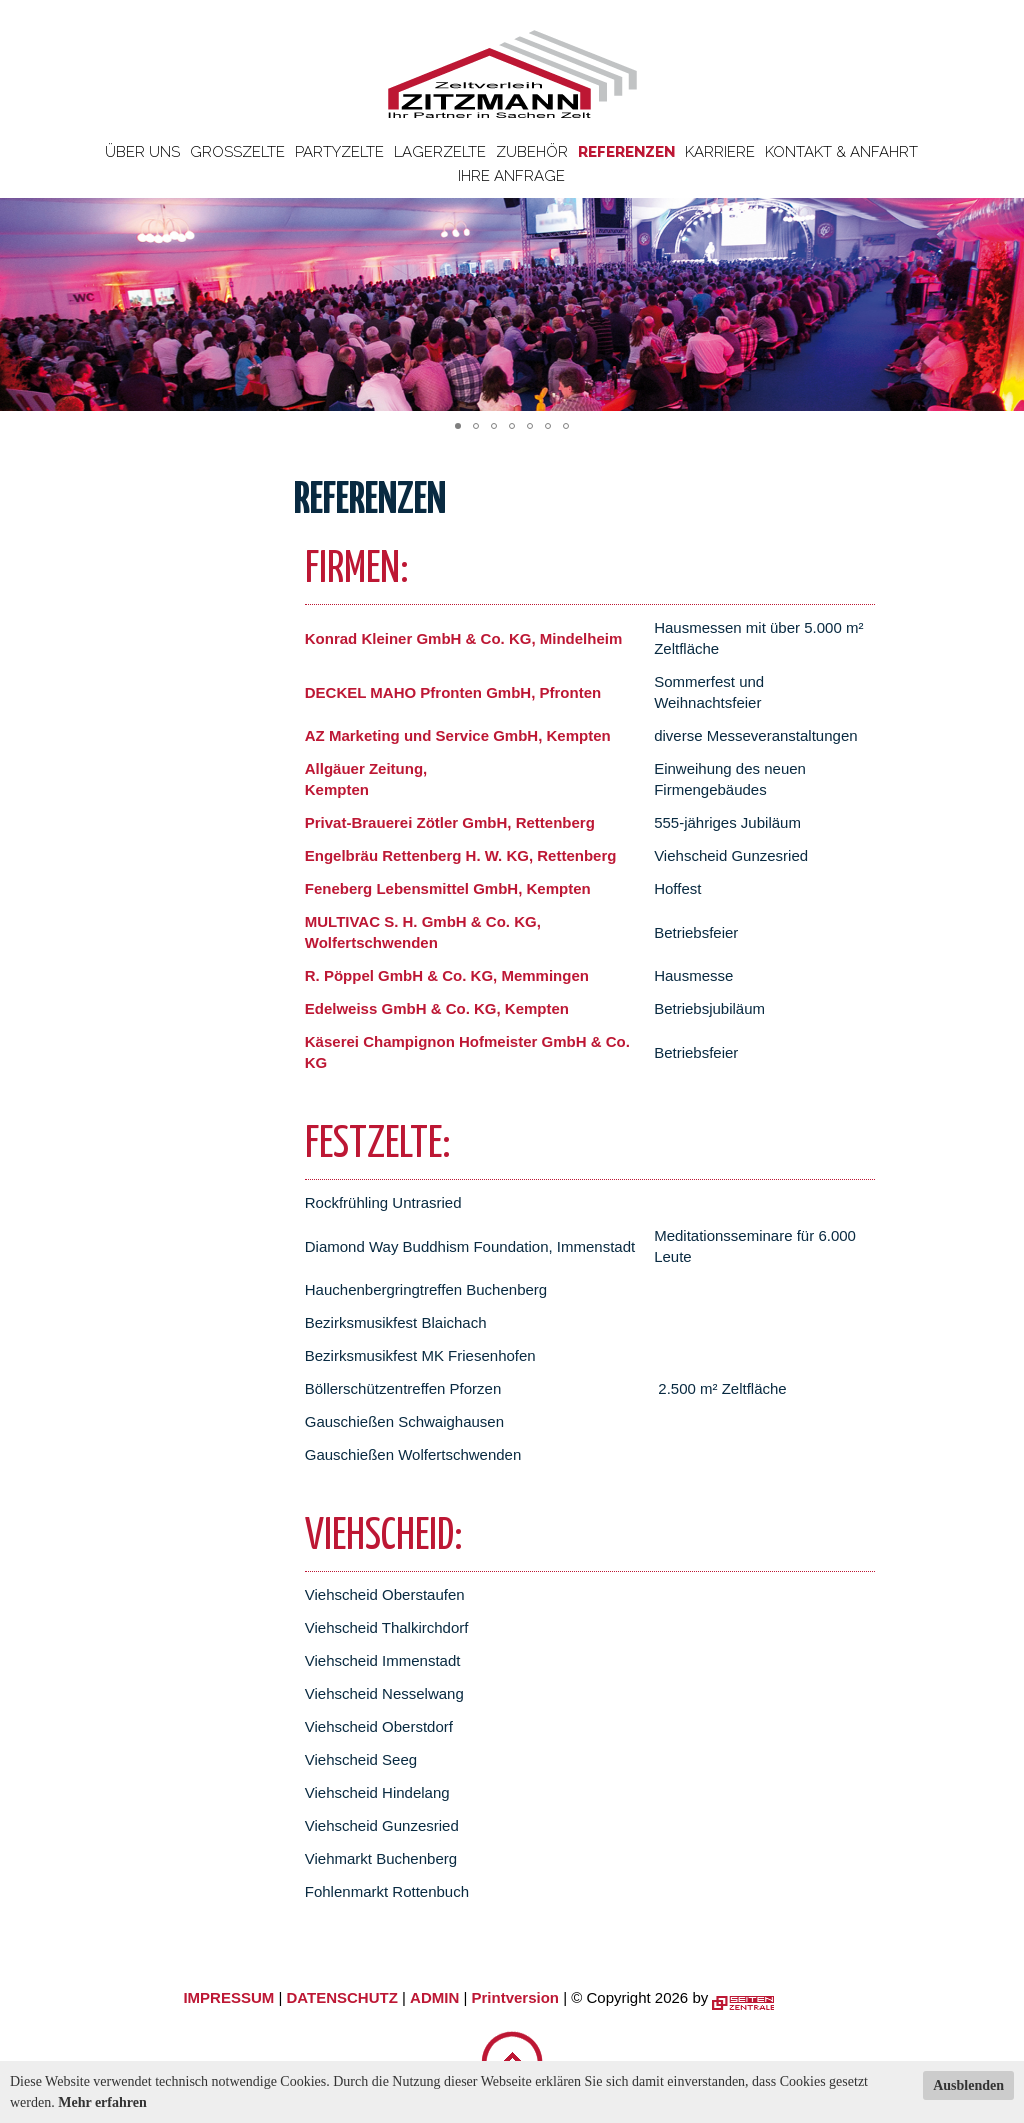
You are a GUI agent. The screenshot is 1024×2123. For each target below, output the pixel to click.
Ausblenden (968, 2085)
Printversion (516, 1997)
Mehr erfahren (102, 2102)
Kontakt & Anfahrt (841, 152)
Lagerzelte (440, 152)
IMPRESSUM (228, 1997)
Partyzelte (339, 152)
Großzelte (237, 152)
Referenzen (626, 152)
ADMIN (434, 1997)
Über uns (142, 152)
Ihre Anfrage (511, 176)
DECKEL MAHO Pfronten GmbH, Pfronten (453, 692)
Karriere (720, 152)
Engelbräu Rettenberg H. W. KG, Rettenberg (461, 855)
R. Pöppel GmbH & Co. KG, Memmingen (447, 975)
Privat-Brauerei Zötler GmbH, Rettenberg (450, 822)
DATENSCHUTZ (341, 1997)
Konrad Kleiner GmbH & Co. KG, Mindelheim (464, 638)
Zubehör (532, 152)
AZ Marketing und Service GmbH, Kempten (458, 735)
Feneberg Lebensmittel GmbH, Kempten (448, 888)
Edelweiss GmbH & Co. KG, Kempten (437, 1008)
